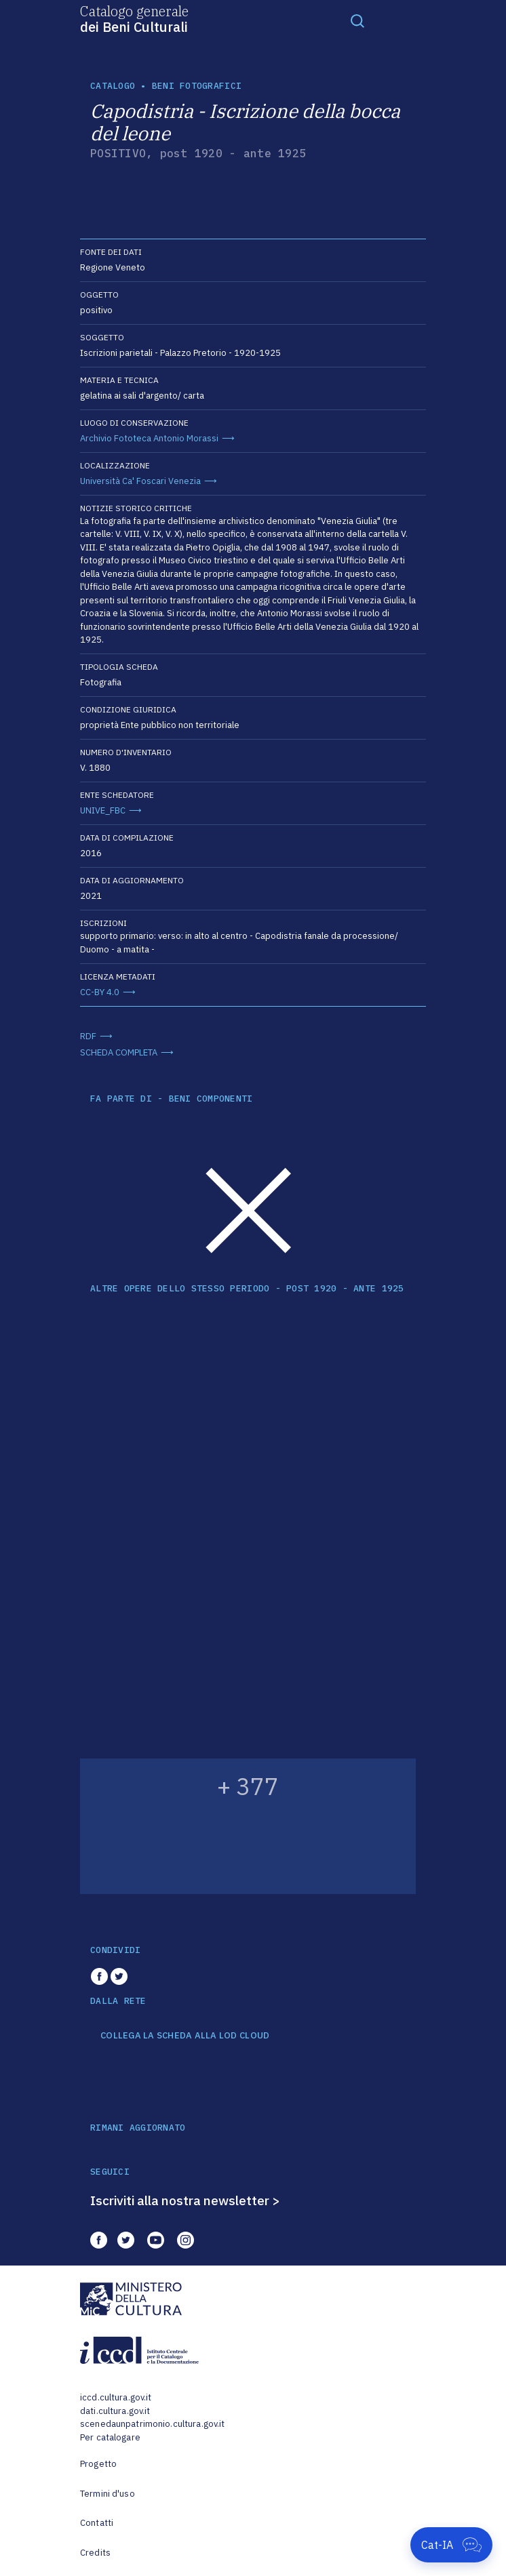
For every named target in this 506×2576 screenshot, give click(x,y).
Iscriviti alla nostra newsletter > (185, 2200)
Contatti (96, 2523)
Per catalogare (110, 2437)
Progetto (98, 2464)
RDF (88, 1036)
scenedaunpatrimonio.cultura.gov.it (152, 2424)
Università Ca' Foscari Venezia (140, 481)
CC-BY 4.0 (99, 992)
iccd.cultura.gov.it (115, 2397)
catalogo (112, 86)
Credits (95, 2552)
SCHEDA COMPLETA (118, 1052)
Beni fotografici (196, 86)
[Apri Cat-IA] (451, 2544)
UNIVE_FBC (102, 810)
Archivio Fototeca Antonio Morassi (149, 438)
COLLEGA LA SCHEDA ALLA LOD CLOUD (184, 2035)
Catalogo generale (134, 18)
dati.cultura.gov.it (115, 2411)
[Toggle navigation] (357, 20)
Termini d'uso (107, 2493)
